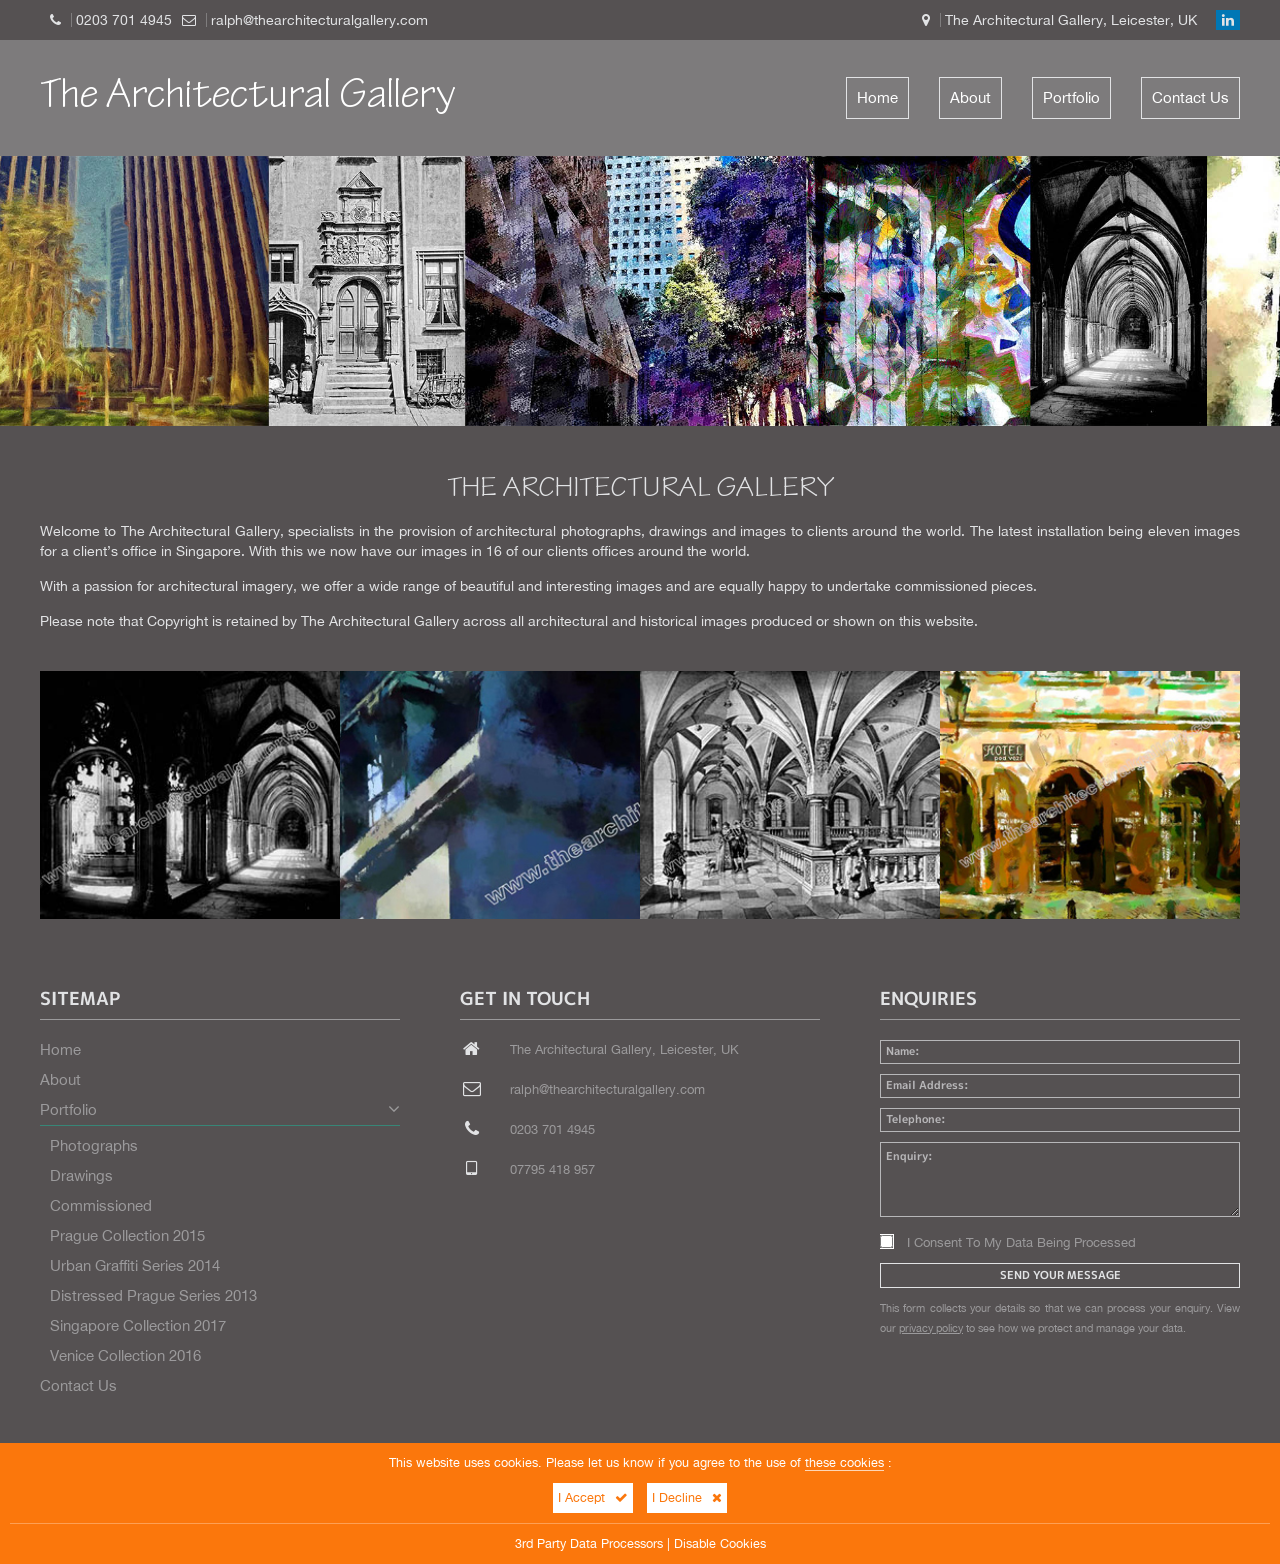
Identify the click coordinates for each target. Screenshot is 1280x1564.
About (970, 97)
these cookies (844, 1462)
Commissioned (101, 1205)
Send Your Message (1060, 1275)
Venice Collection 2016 (125, 1355)
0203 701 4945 (124, 20)
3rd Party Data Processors (589, 1543)
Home (877, 97)
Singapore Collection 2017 (138, 1325)
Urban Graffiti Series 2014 (135, 1265)
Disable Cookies (720, 1543)
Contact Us (1190, 97)
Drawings (81, 1175)
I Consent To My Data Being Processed (1008, 1242)
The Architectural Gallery (248, 98)
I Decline (687, 1497)
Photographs (94, 1145)
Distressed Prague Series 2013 (153, 1295)
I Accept (593, 1497)
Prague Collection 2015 (127, 1235)
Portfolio (1071, 97)
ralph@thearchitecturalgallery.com (319, 20)
